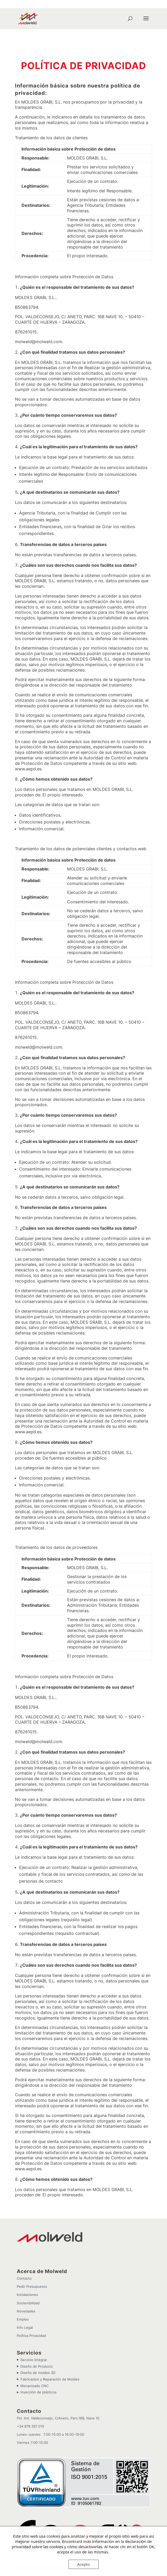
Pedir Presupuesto (32, 2257)
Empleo (23, 2290)
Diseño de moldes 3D (37, 2344)
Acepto (83, 2564)
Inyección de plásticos (38, 2363)
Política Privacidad (31, 2307)
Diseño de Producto (36, 2337)
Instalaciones (27, 2266)
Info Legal (25, 2298)
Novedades (26, 2282)
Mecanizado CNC (34, 2357)
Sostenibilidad (28, 2274)
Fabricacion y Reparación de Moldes (49, 2350)
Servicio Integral (33, 2331)
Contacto (24, 2249)
